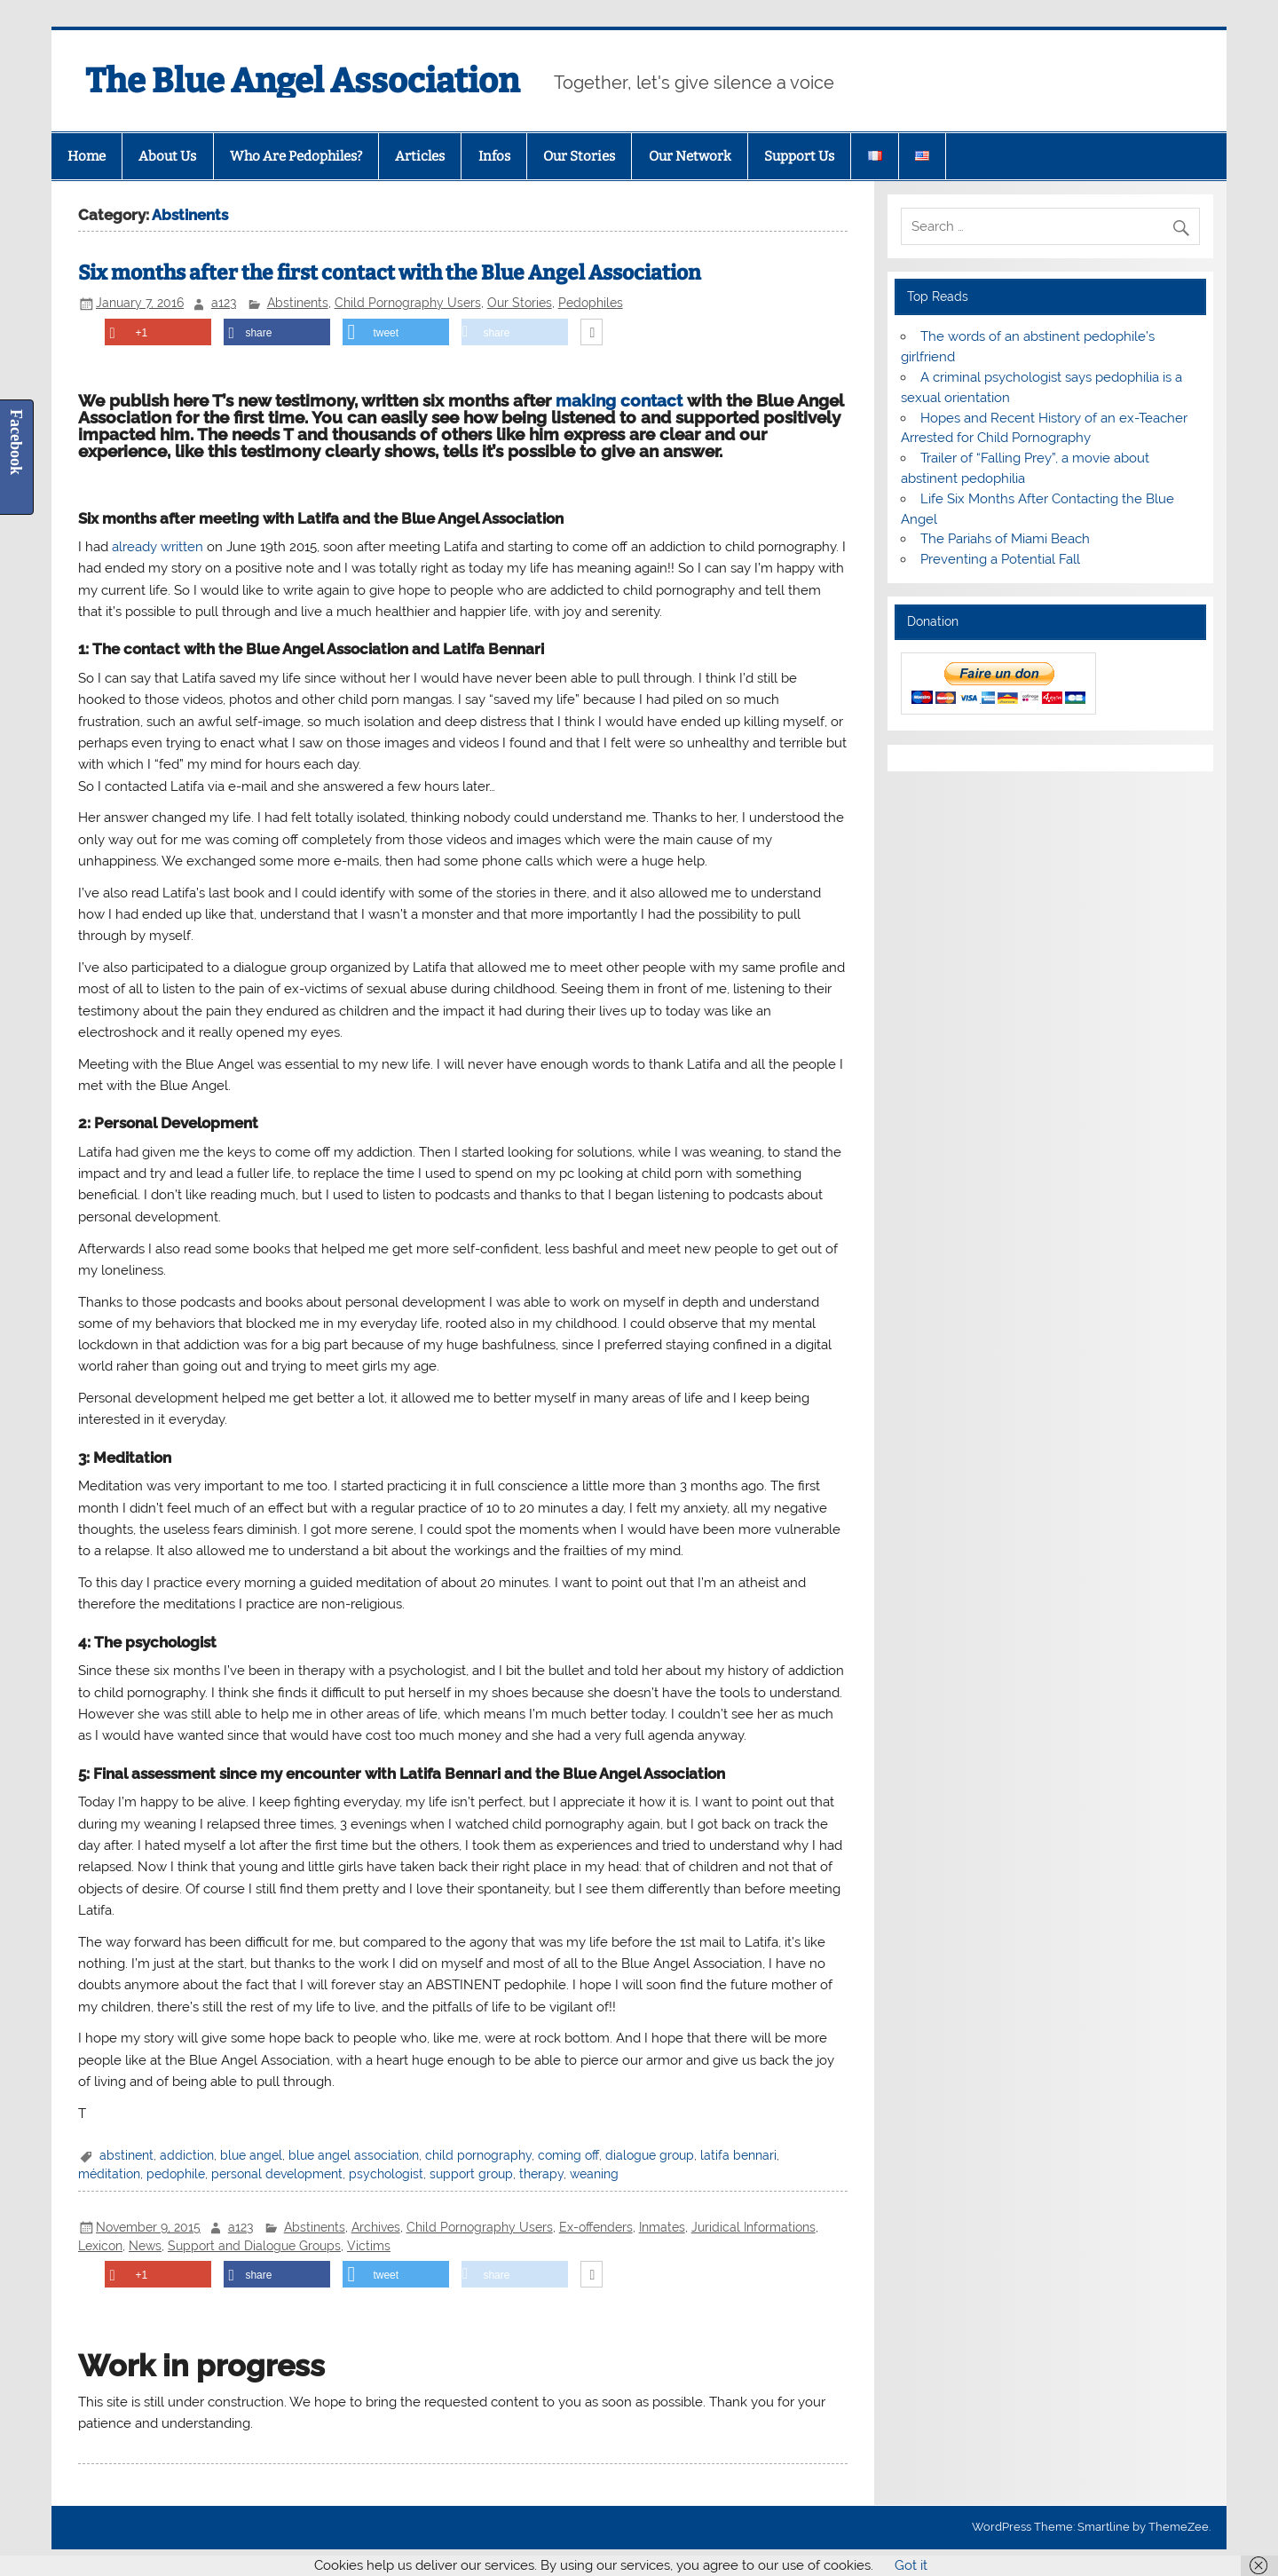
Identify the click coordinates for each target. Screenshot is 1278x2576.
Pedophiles (590, 303)
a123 (223, 303)
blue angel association (353, 2155)
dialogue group (649, 2155)
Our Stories (579, 156)
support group (471, 2174)
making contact (619, 400)
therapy (541, 2174)
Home (86, 156)
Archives (375, 2227)
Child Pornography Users (408, 303)
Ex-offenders (596, 2227)
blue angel (251, 2155)
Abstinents (297, 303)
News (145, 2246)
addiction (187, 2155)
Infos (494, 156)
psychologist (386, 2174)
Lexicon (100, 2246)
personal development (277, 2174)
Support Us (799, 156)
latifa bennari (738, 2155)
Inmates (662, 2227)
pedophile (175, 2174)
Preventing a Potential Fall (1000, 559)
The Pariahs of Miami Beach (1005, 539)
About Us (167, 156)
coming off (568, 2155)
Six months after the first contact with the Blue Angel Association (389, 273)
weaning (594, 2174)
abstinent (126, 2155)
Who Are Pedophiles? (296, 156)
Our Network (690, 156)
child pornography (478, 2155)
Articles (420, 156)
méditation (109, 2174)
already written (157, 547)
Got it (911, 2565)
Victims (368, 2246)
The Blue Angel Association (302, 80)
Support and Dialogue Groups (254, 2246)
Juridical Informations (753, 2227)
